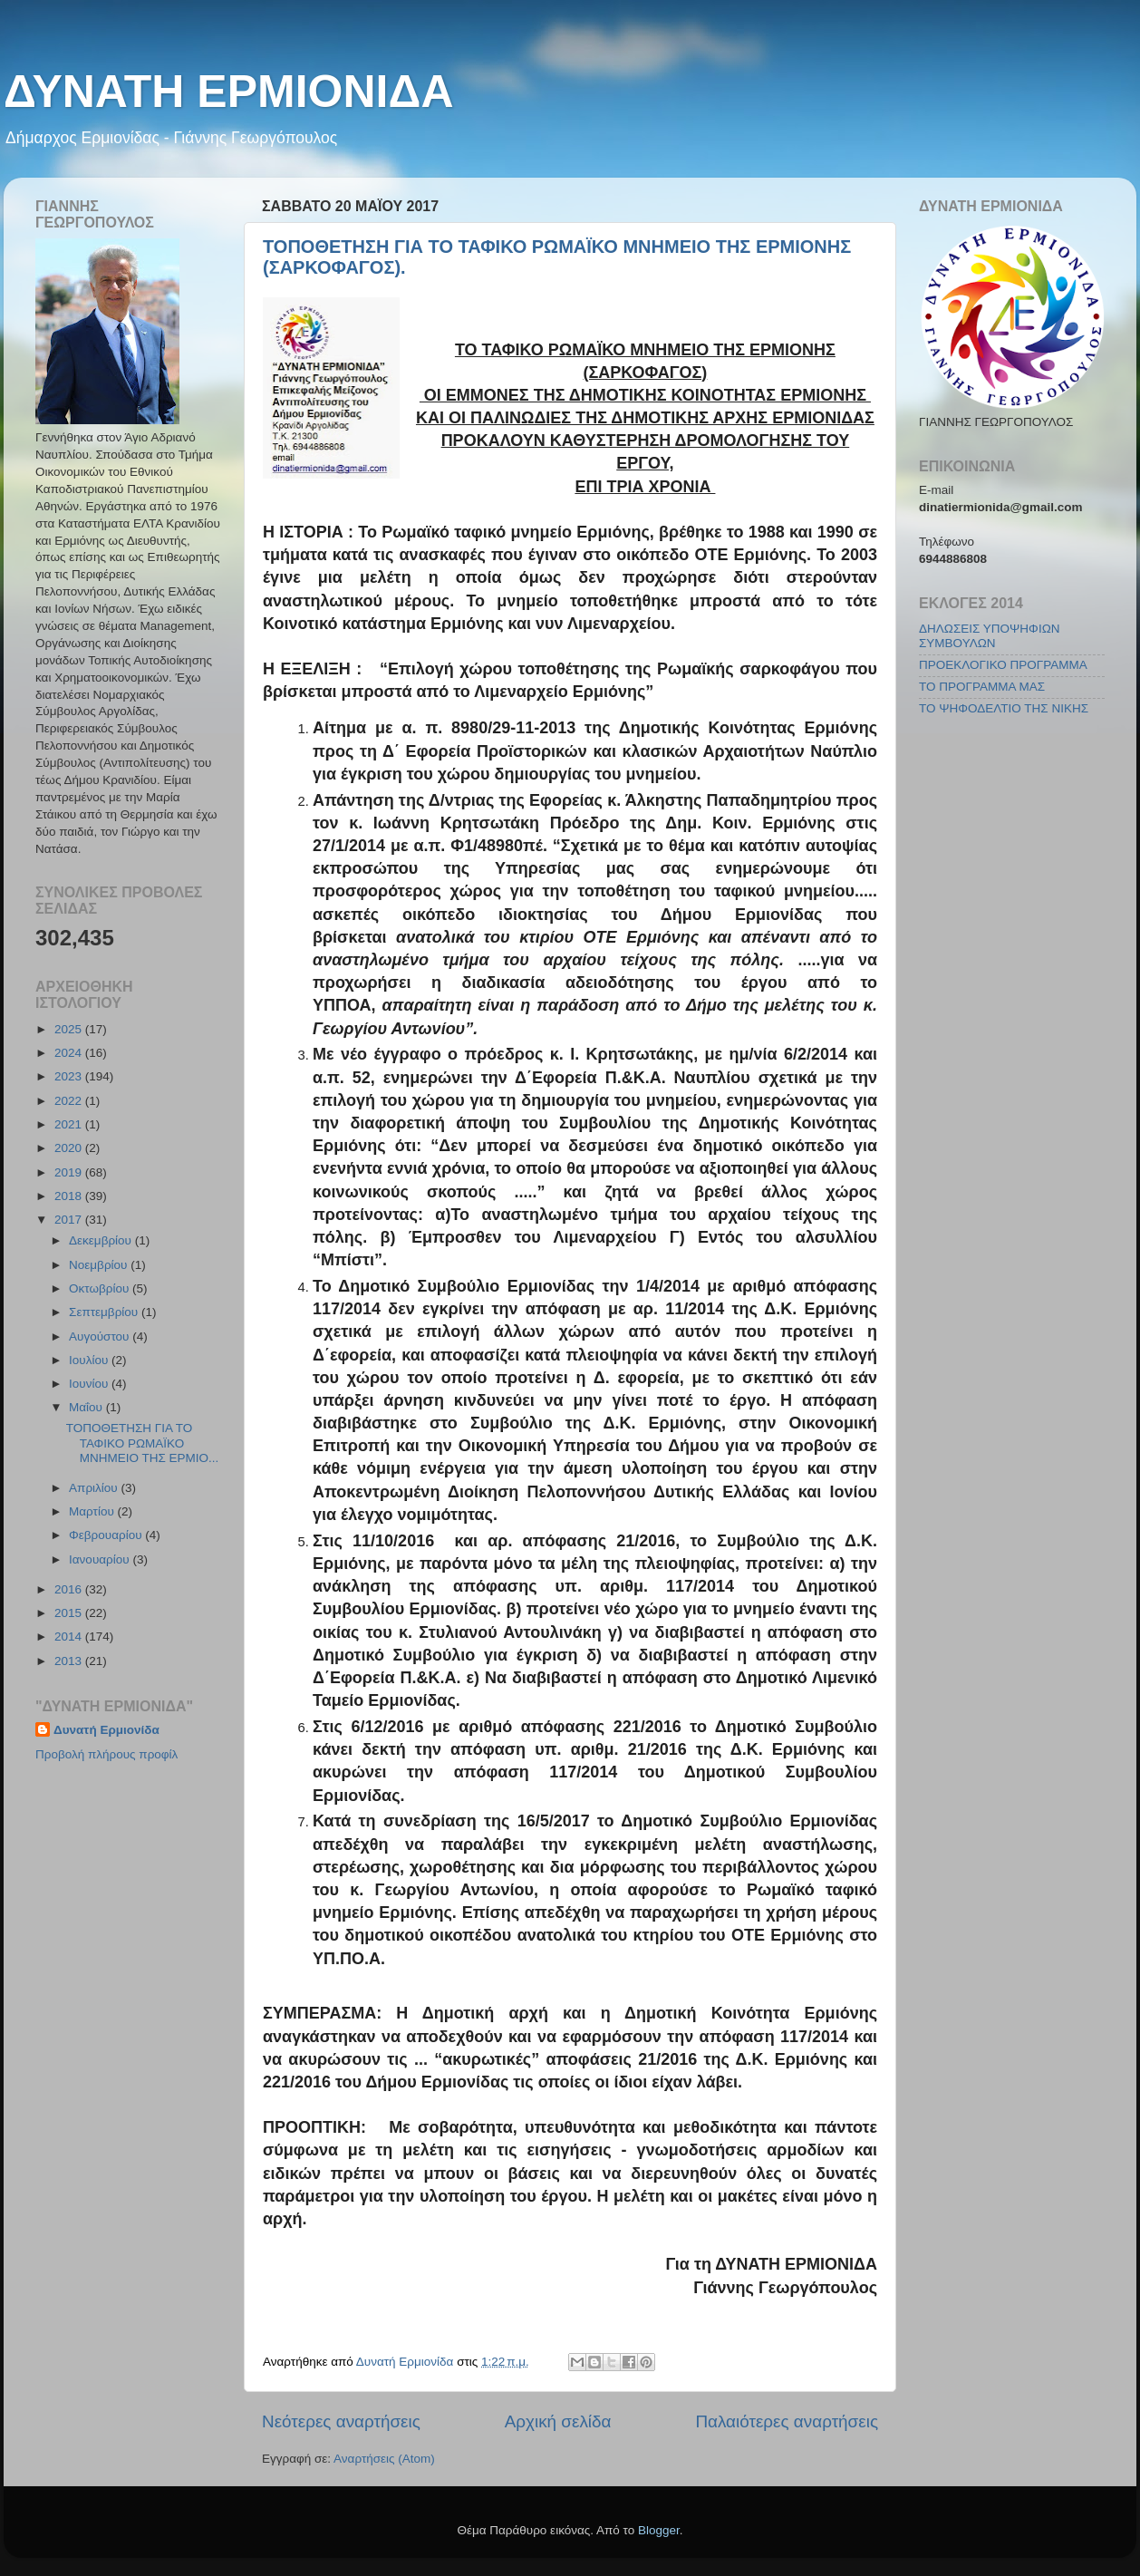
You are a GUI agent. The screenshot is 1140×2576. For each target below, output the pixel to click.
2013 (69, 1661)
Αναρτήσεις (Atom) (384, 2458)
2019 (69, 1172)
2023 (69, 1076)
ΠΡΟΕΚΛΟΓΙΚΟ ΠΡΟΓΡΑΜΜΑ (1003, 665)
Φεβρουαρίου (107, 1535)
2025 (69, 1029)
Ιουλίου (90, 1360)
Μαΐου (87, 1407)
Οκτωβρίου (100, 1288)
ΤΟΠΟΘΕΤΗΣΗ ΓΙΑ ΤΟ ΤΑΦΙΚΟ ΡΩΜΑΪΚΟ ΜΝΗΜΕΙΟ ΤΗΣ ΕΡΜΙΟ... (142, 1442)
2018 (69, 1196)
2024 (69, 1053)
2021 (69, 1124)
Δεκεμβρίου (102, 1240)
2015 (69, 1613)
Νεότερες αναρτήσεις (341, 2421)
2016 (69, 1589)
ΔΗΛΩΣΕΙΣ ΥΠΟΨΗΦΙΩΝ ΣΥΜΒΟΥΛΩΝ (989, 636)
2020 (69, 1148)
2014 (69, 1636)
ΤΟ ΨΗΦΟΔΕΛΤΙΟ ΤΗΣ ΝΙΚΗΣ (1003, 708)
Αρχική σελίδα (558, 2421)
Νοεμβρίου (99, 1265)
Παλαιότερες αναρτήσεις (786, 2421)
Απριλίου (95, 1488)
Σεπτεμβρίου (105, 1312)
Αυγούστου (100, 1336)
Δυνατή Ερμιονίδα (106, 1730)
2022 (69, 1101)
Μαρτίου (93, 1511)
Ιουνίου (90, 1383)
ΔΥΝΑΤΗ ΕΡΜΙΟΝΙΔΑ (229, 91)
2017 (69, 1219)
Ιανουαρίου (100, 1559)
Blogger (659, 2530)
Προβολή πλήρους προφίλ (106, 1754)
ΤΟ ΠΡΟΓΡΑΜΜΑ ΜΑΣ (982, 686)
